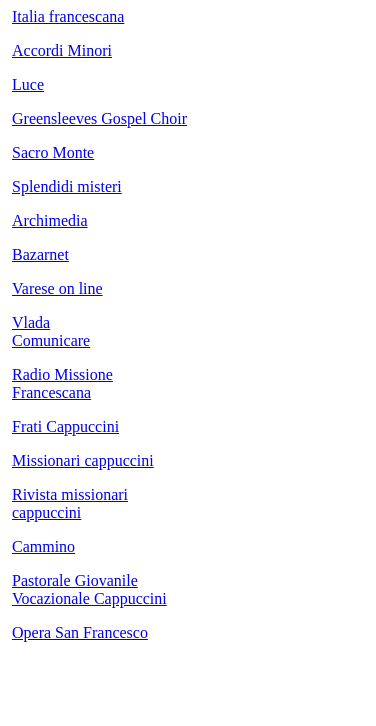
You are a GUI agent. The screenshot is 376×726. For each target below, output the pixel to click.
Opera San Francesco (80, 632)
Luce (28, 84)
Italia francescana (68, 16)
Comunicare (51, 340)
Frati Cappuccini (65, 426)
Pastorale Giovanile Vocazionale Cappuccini (89, 589)
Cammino (43, 546)
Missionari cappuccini (83, 460)
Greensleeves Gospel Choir (99, 118)
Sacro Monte (53, 152)
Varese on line (57, 288)
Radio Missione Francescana (62, 383)
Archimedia (50, 220)
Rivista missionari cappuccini (70, 503)
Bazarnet (40, 254)
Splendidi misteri (67, 186)
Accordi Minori (62, 50)
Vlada (31, 322)
